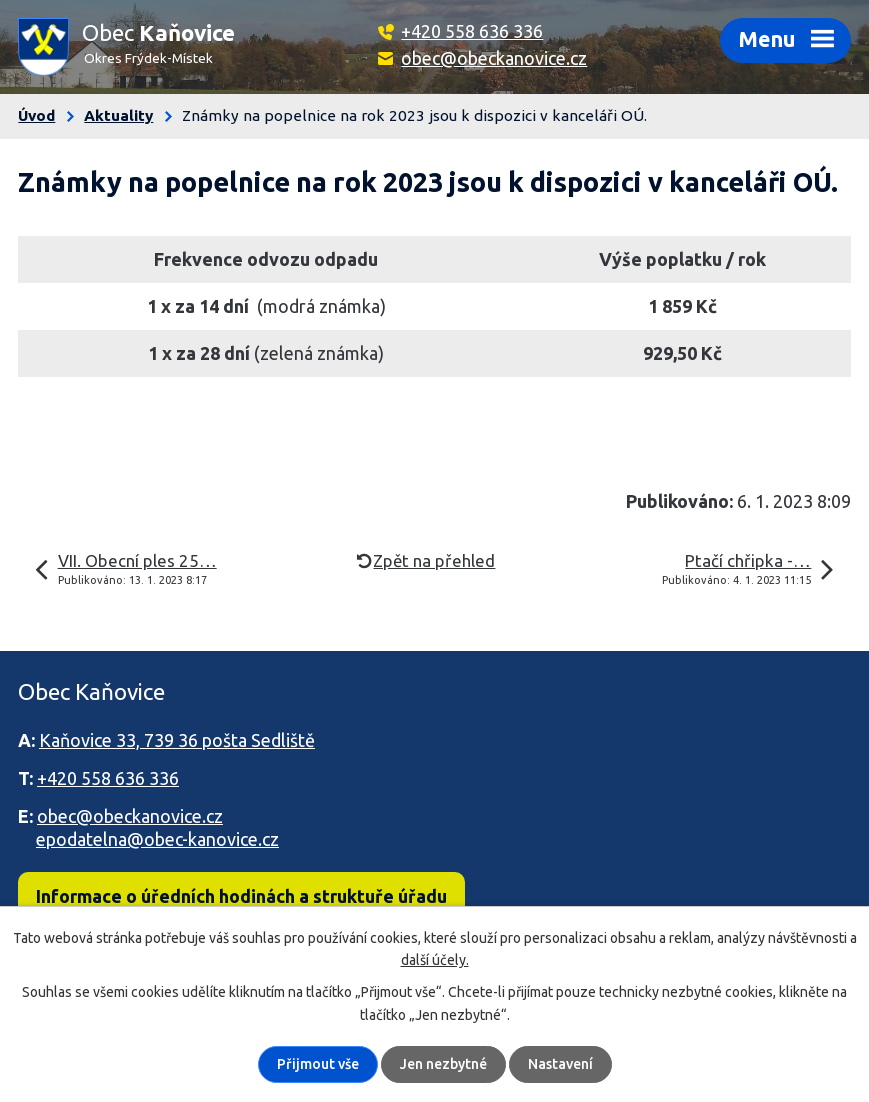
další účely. (435, 960)
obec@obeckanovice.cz (494, 58)
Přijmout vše (318, 1064)
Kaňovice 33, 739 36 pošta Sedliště (177, 740)
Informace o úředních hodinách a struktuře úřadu (241, 896)
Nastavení (560, 1064)
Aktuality (118, 115)
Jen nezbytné (443, 1064)
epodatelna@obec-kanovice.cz (157, 839)
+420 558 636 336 (472, 31)
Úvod (36, 115)
